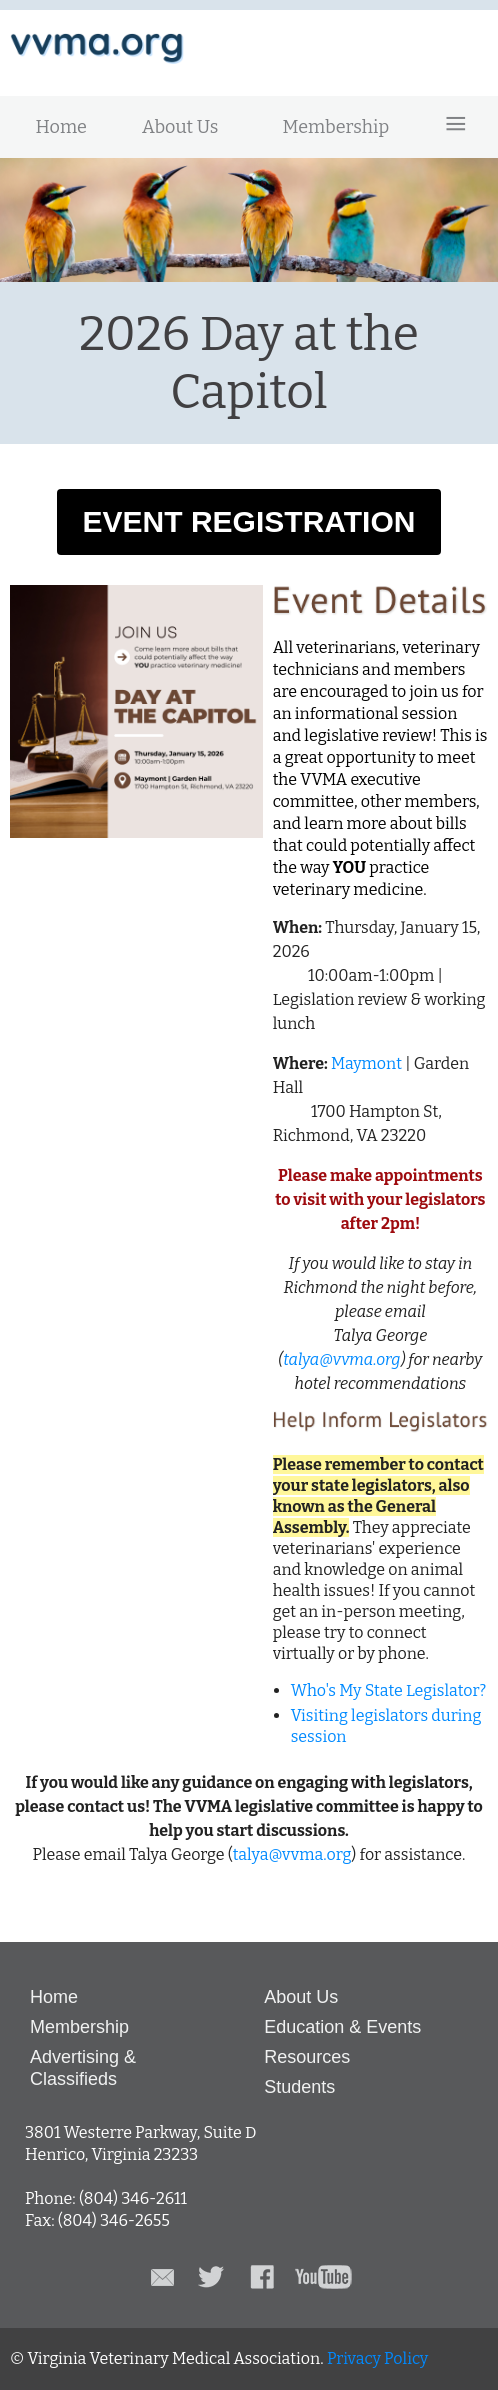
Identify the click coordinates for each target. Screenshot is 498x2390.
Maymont (366, 1063)
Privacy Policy (377, 2358)
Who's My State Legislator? (388, 1690)
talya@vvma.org (341, 1359)
